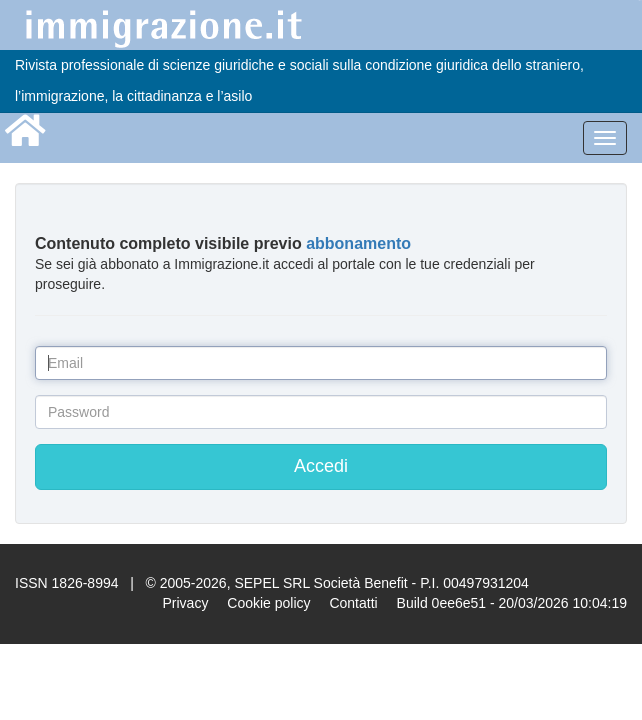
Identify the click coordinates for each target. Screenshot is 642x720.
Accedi (321, 466)
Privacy (185, 603)
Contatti (353, 603)
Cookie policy (268, 603)
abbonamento (358, 243)
